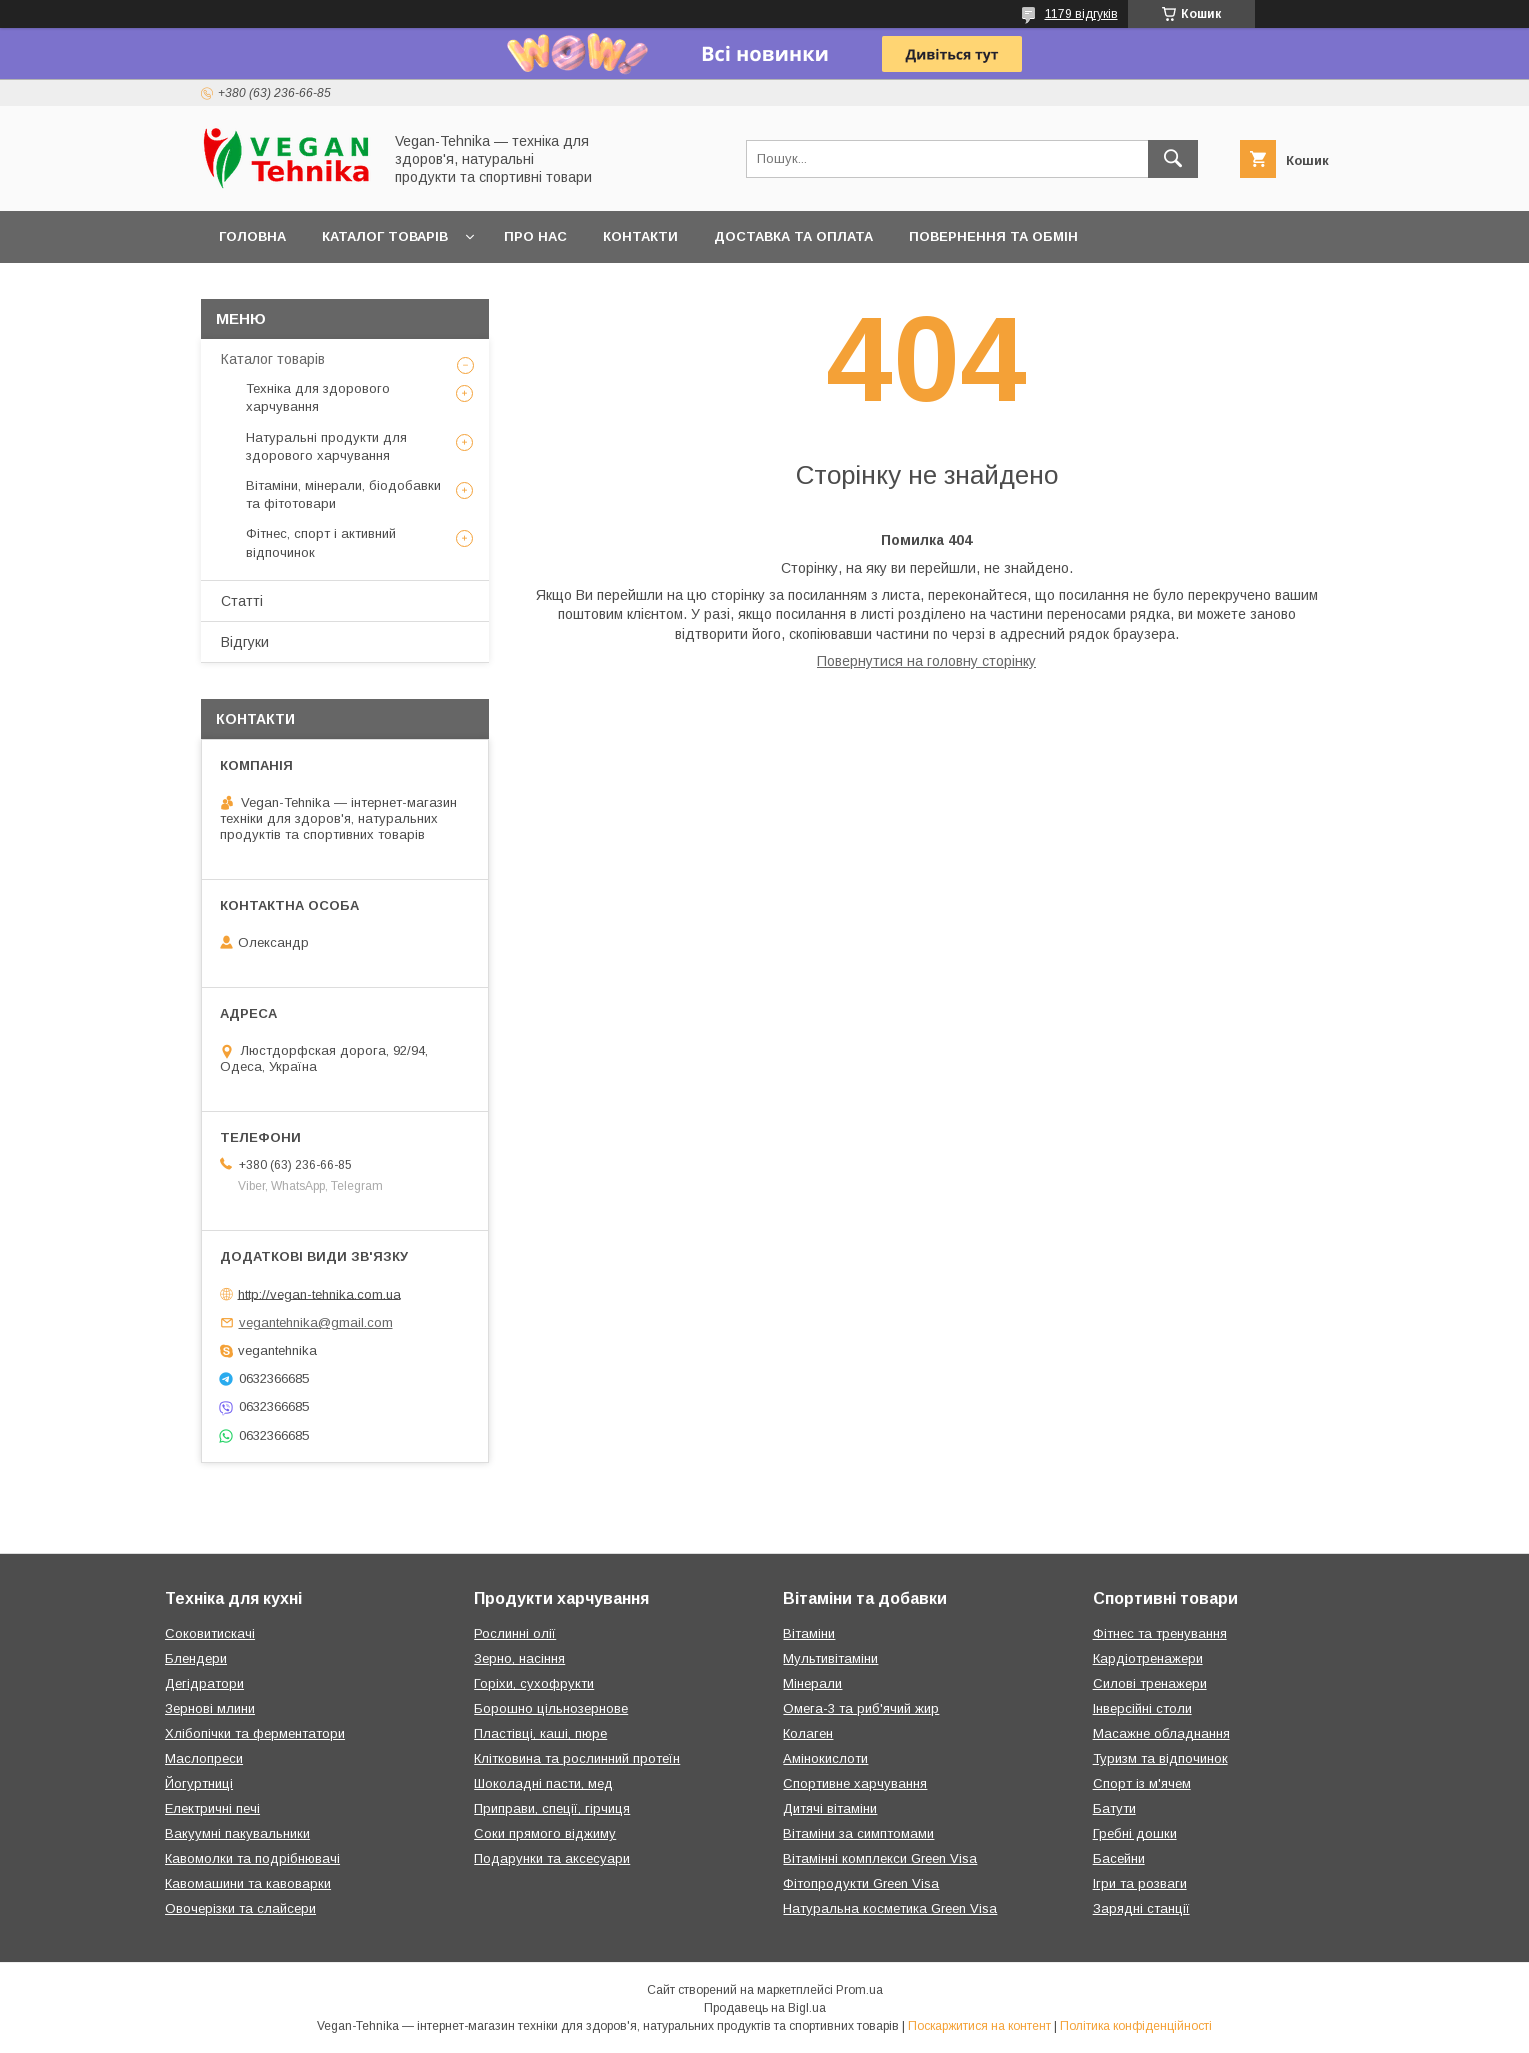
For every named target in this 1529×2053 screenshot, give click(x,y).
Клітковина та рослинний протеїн (577, 1758)
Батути (1114, 1808)
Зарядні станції (1141, 1908)
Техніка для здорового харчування (318, 397)
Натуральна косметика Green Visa (890, 1908)
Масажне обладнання (1161, 1733)
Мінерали (812, 1683)
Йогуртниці (199, 1783)
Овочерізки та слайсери (240, 1908)
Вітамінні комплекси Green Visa (880, 1858)
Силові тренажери (1150, 1683)
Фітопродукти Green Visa (861, 1883)
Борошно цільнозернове (551, 1708)
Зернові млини (210, 1708)
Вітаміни (809, 1633)
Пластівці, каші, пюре (540, 1733)
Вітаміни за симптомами (858, 1833)
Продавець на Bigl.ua (765, 2008)
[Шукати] (1173, 159)
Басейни (1119, 1858)
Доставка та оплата (793, 236)
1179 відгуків (1081, 14)
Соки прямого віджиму (545, 1833)
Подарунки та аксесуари (552, 1858)
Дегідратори (204, 1683)
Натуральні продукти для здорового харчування (326, 446)
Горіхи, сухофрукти (534, 1683)
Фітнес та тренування (1160, 1633)
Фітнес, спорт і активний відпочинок (321, 542)
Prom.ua (859, 1990)
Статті (242, 601)
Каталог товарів (385, 236)
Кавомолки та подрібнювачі (252, 1858)
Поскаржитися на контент (979, 2026)
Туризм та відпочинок (1160, 1758)
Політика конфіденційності (1136, 2026)
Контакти (640, 236)
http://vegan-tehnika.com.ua (319, 1293)
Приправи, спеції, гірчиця (552, 1808)
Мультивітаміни (830, 1658)
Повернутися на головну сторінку (926, 661)
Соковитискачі (210, 1633)
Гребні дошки (1135, 1833)
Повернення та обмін (993, 236)
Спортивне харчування (855, 1783)
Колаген (808, 1733)
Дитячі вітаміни (830, 1808)
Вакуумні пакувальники (237, 1833)
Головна (252, 236)
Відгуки (245, 642)
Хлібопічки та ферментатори (255, 1733)
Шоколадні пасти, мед (543, 1783)
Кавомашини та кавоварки (248, 1883)
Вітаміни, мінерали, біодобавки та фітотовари (343, 494)
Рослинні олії (515, 1633)
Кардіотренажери (1148, 1658)
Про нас (535, 236)
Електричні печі (212, 1808)
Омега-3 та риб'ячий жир (861, 1708)
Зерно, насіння (519, 1658)
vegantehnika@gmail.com (316, 1322)
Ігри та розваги (1140, 1883)
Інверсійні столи (1142, 1708)
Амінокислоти (825, 1758)
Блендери (196, 1658)
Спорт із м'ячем (1142, 1783)
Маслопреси (204, 1758)
